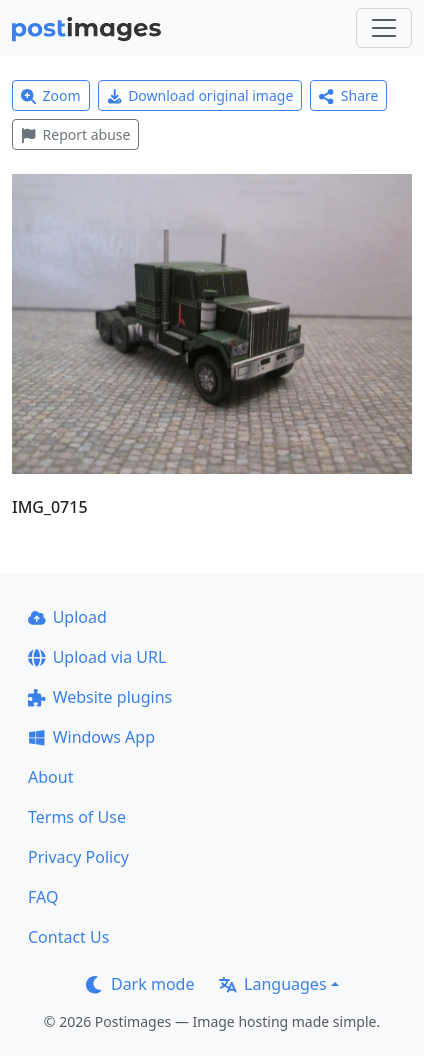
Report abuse (75, 134)
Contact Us (68, 937)
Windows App (91, 737)
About (50, 777)
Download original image (200, 95)
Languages (272, 984)
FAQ (43, 897)
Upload (67, 617)
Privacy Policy (78, 857)
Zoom (51, 95)
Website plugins (100, 697)
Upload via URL (97, 657)
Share (348, 95)
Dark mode (140, 984)
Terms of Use (77, 817)
